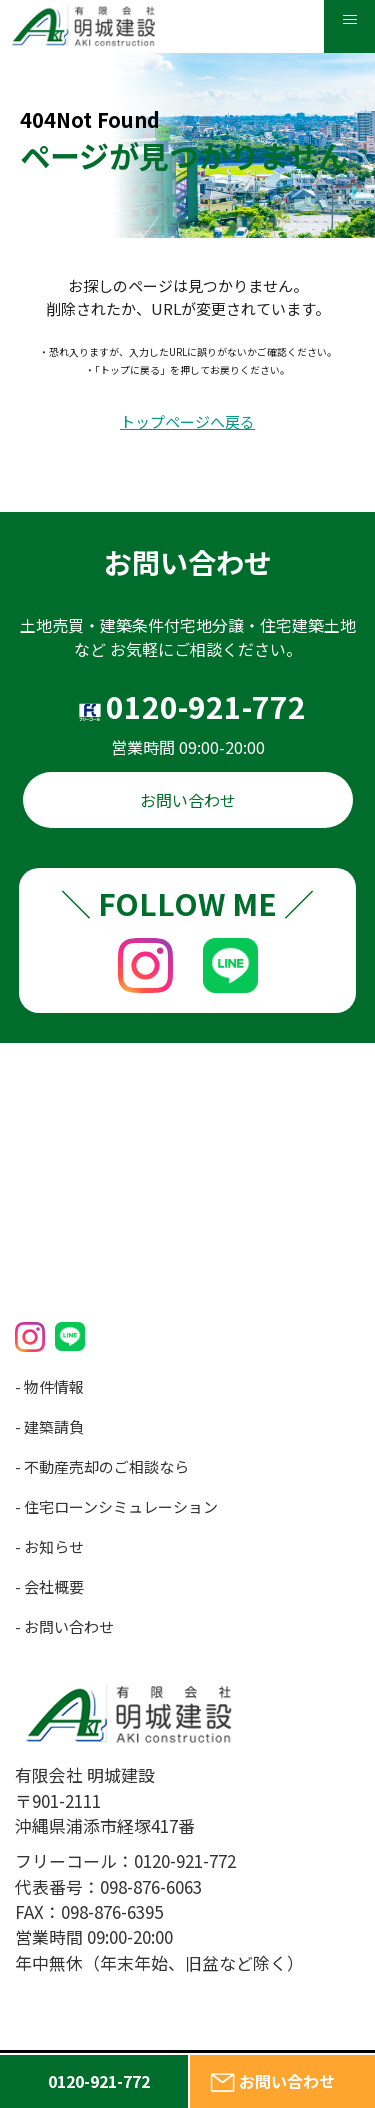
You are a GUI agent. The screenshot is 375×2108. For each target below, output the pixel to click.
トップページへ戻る (187, 422)
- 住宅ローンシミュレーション (116, 1506)
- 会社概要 (49, 1586)
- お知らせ (49, 1546)
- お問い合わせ (64, 1626)
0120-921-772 (206, 706)
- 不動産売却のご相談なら (102, 1466)
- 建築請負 (49, 1426)
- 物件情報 (49, 1386)
